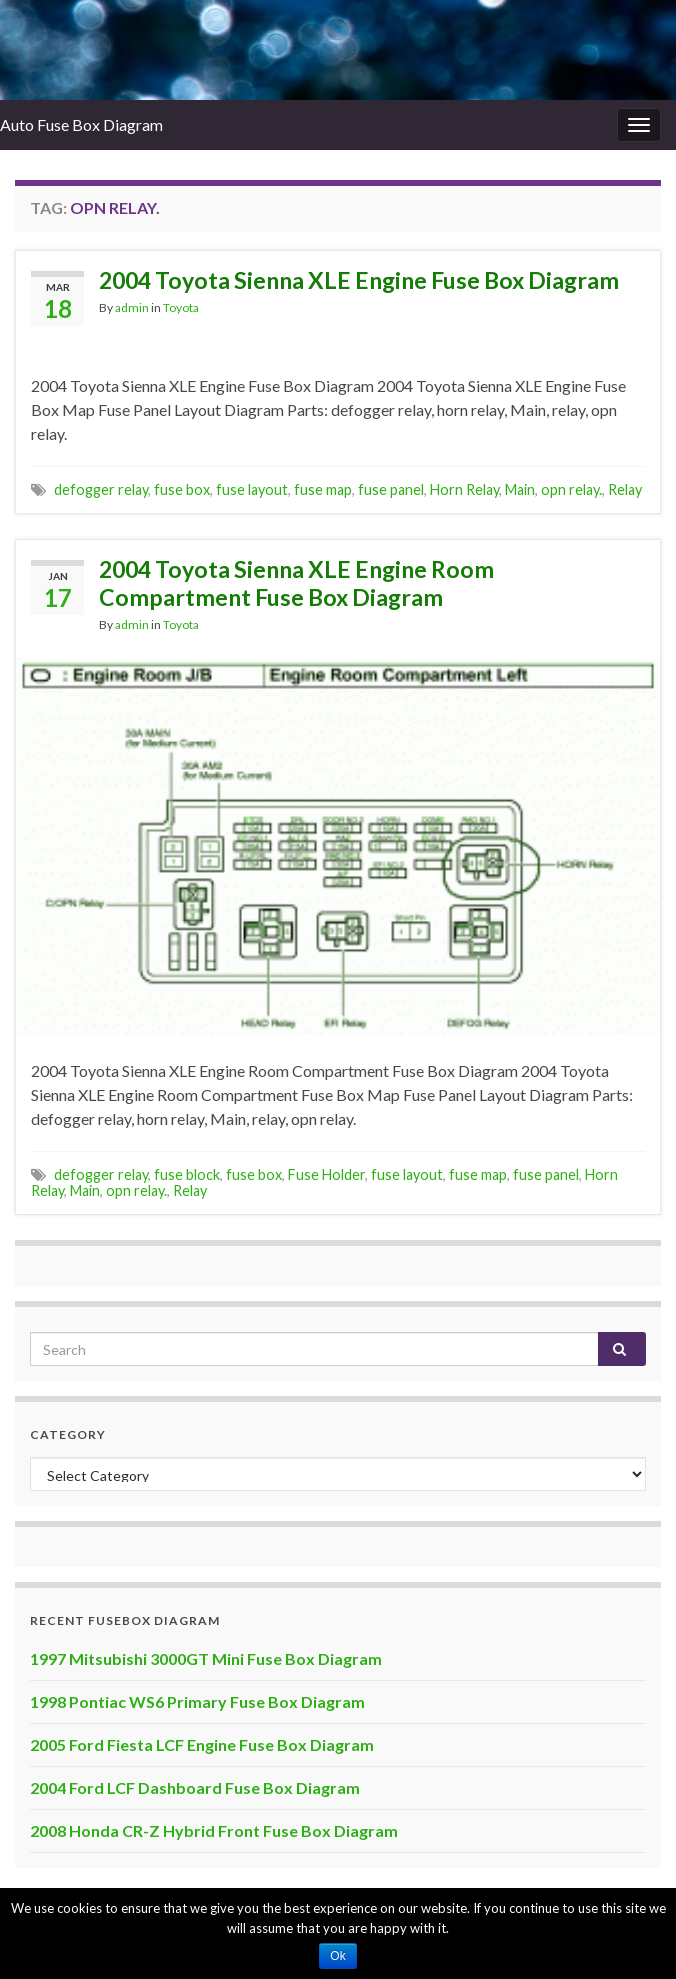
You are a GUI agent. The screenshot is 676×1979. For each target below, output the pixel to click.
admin (132, 307)
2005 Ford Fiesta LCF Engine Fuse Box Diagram (202, 1744)
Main (520, 489)
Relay (625, 489)
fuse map (323, 489)
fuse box (182, 489)
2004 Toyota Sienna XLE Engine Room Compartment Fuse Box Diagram (296, 583)
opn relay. (571, 489)
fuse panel (391, 489)
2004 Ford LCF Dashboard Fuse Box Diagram (195, 1787)
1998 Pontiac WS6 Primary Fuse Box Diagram (197, 1701)
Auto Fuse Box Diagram (81, 124)
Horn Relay (464, 489)
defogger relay (101, 489)
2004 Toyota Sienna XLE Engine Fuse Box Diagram (359, 280)
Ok (337, 1956)
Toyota (181, 307)
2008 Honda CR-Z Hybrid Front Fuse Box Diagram (214, 1830)
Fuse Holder (326, 1174)
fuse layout (252, 489)
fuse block (187, 1174)
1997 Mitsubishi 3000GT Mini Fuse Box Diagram (206, 1658)
